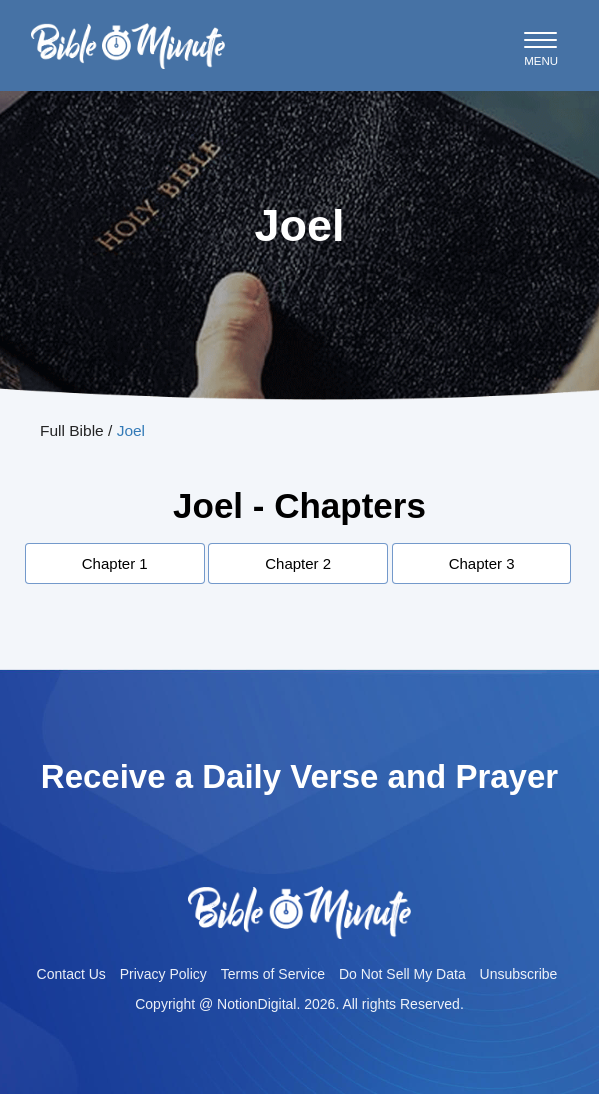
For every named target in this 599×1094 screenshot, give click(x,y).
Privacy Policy (163, 974)
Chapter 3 (482, 563)
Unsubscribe (519, 974)
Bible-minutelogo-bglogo (128, 31)
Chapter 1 (115, 563)
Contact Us (71, 974)
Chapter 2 (298, 563)
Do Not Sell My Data (402, 974)
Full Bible (72, 430)
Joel (131, 430)
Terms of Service (273, 974)
